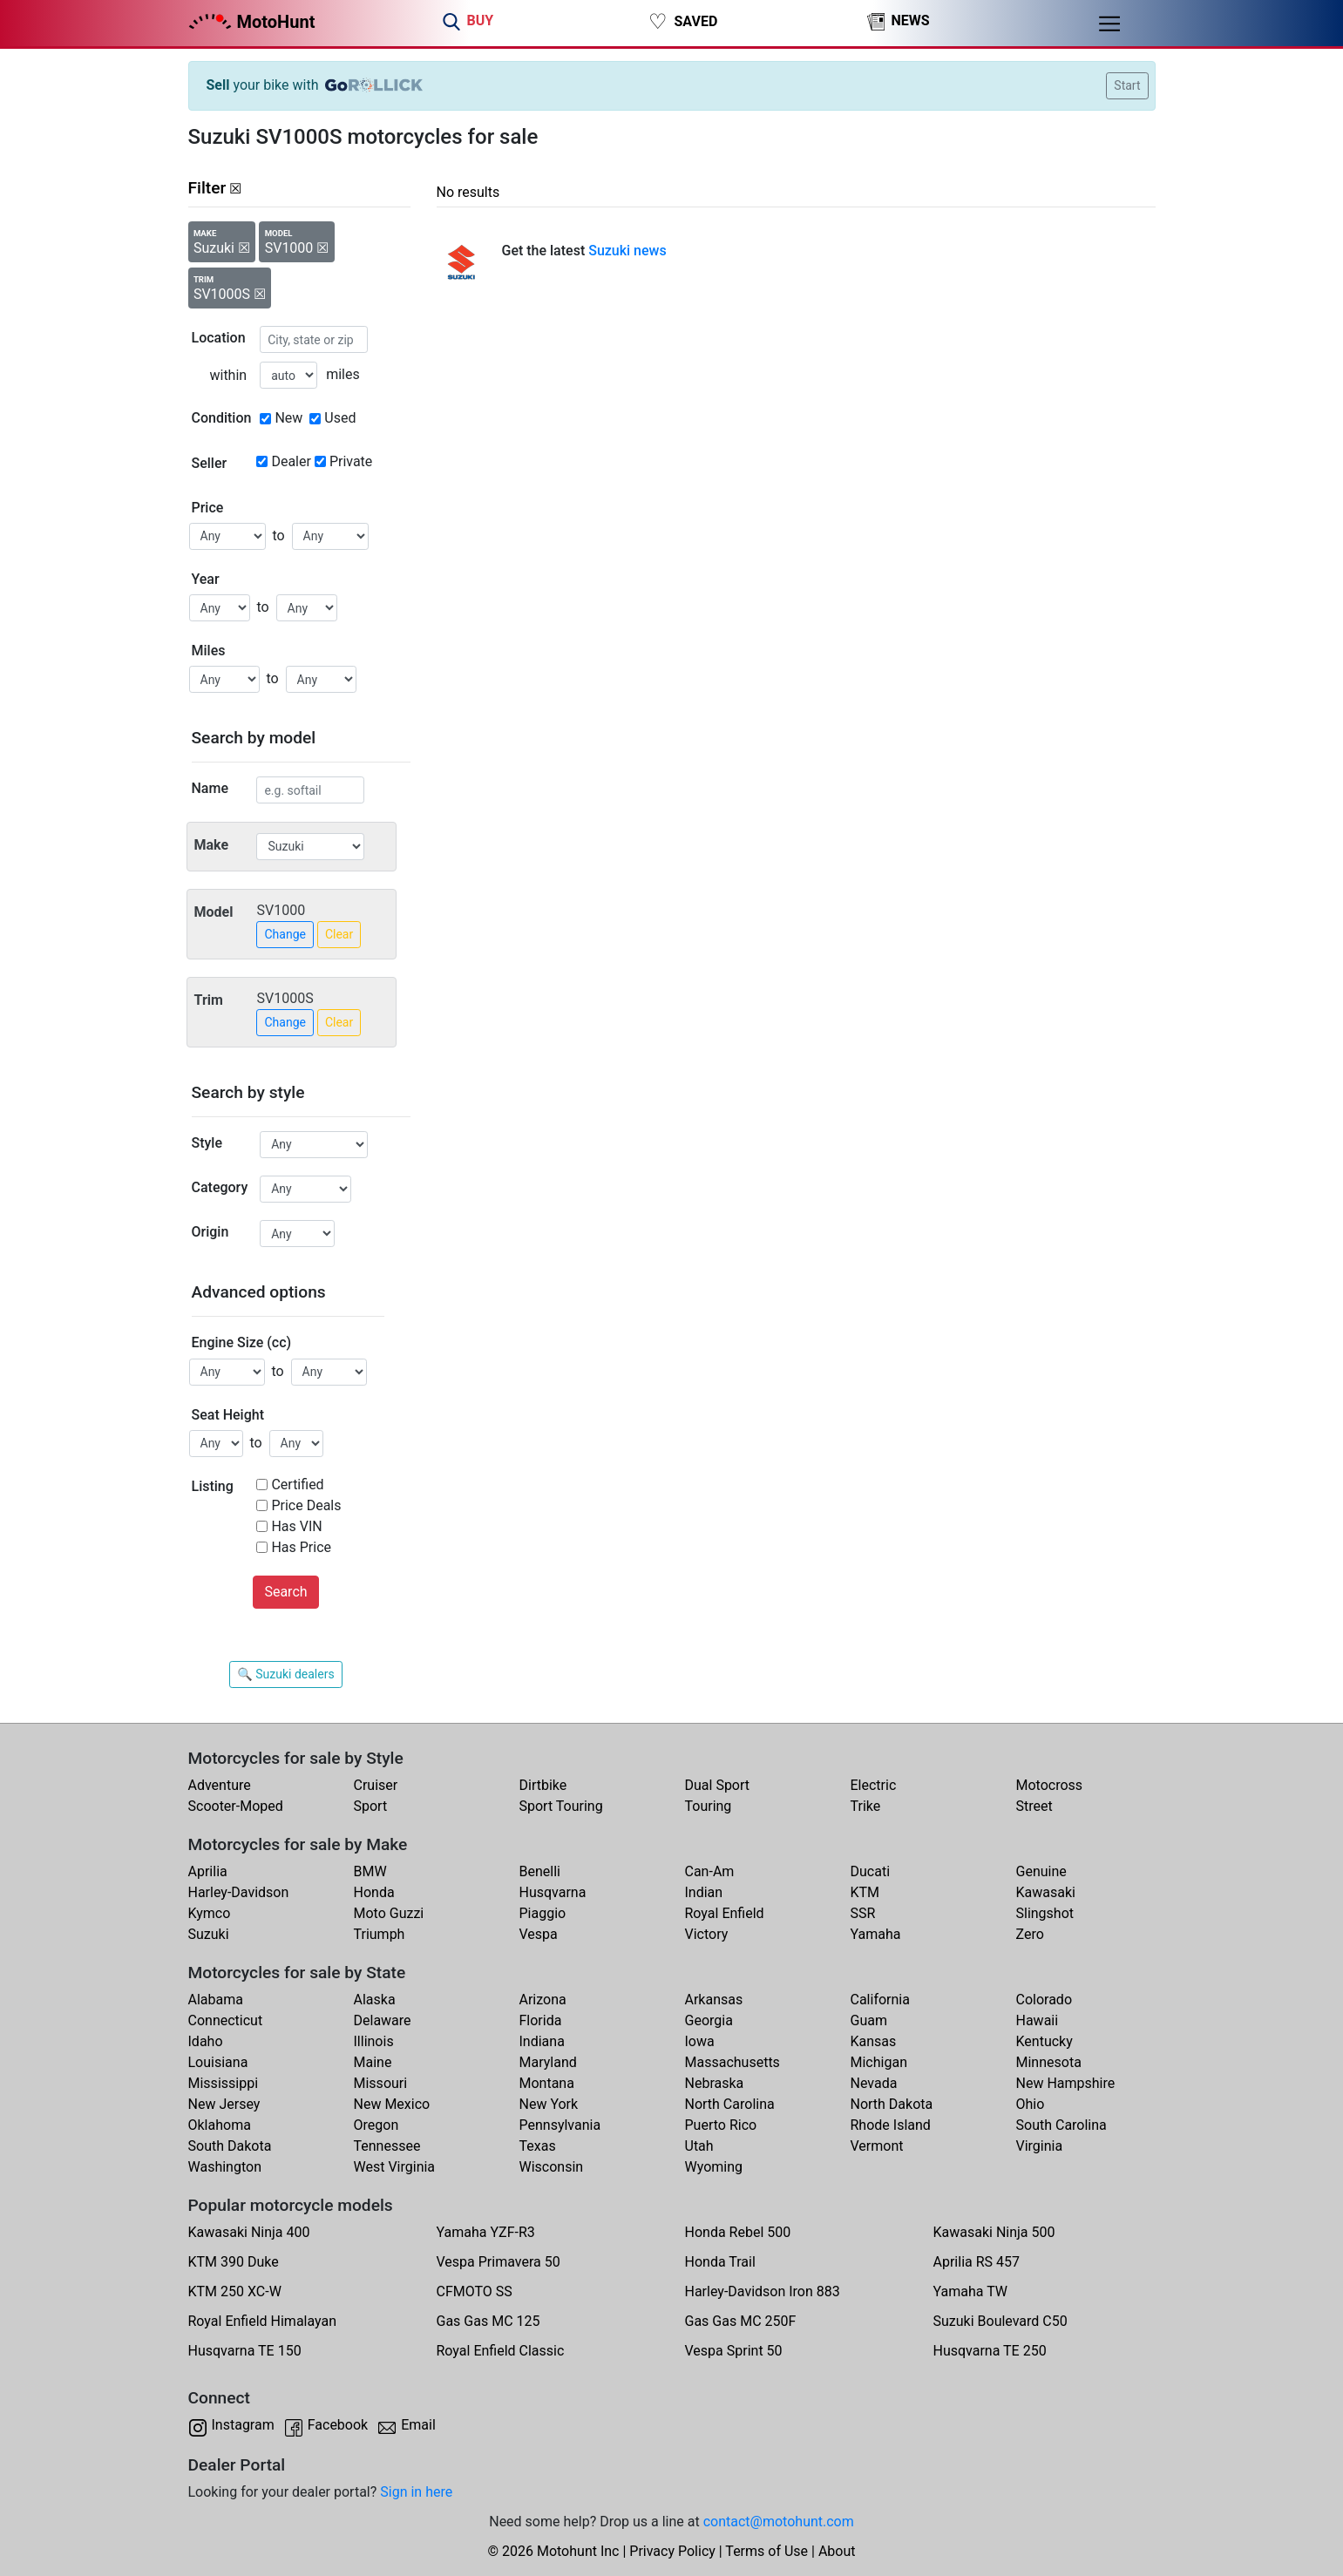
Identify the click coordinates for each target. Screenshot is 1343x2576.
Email (418, 2425)
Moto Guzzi (389, 1913)
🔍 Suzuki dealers (285, 1674)
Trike (866, 1806)
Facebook (338, 2425)
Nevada (874, 2083)
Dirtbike (543, 1785)
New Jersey (224, 2104)
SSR (863, 1913)
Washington (224, 2167)
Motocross (1049, 1785)
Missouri (381, 2083)
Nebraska (714, 2083)
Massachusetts (732, 2062)
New (288, 418)
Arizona (542, 1999)
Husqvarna (553, 1892)
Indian (704, 1892)
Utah (699, 2146)
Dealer (290, 461)
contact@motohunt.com (778, 2521)
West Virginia (395, 2167)
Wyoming (714, 2167)
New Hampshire (1066, 2083)
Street (1034, 1806)
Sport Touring (561, 1806)
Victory (707, 1934)
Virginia (1039, 2146)
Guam (869, 2020)
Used (340, 418)
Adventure (219, 1785)
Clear (339, 934)
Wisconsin (551, 2167)
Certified (297, 1484)
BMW (370, 1871)
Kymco (209, 1913)
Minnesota (1049, 2062)
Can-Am (710, 1871)
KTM (865, 1892)
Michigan (879, 2062)
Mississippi (223, 2083)
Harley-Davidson (238, 1892)
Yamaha (876, 1934)
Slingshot (1045, 1913)
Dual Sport (717, 1785)
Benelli (539, 1871)
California (880, 1999)
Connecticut (225, 2020)
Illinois (374, 2041)
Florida (540, 2020)
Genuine (1041, 1871)
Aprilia (207, 1871)
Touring (708, 1806)
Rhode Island (891, 2125)
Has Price (301, 1547)
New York (549, 2104)
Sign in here (416, 2492)
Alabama (215, 1999)
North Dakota (892, 2104)
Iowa (700, 2041)
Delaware (382, 2020)
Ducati (871, 1871)
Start (1127, 85)
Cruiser (376, 1785)
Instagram (243, 2425)
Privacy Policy (672, 2551)
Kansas (874, 2041)
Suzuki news (627, 250)
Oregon (376, 2125)
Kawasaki (1045, 1892)
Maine (373, 2062)
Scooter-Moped (235, 1806)
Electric (874, 1785)
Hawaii (1037, 2020)
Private (350, 461)
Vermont (877, 2146)
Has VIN (296, 1526)
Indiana (542, 2041)
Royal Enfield (724, 1913)
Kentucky (1044, 2041)
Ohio (1030, 2104)
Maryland (548, 2062)
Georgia (709, 2020)
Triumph (379, 1934)
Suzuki (208, 1934)
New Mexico (392, 2104)
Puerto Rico (721, 2125)
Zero (1030, 1934)
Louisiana (218, 2062)
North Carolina (730, 2104)
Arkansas (714, 1999)
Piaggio (542, 1913)
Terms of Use (766, 2551)
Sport (371, 1806)
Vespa (538, 1934)
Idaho (205, 2041)
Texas (537, 2146)
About (837, 2551)
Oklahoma (219, 2125)
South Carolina (1061, 2125)
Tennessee (387, 2146)
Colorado (1044, 1999)
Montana (546, 2083)
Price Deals (306, 1505)
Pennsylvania (560, 2125)
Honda (374, 1892)
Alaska (375, 1999)
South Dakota (230, 2146)
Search (285, 1591)
